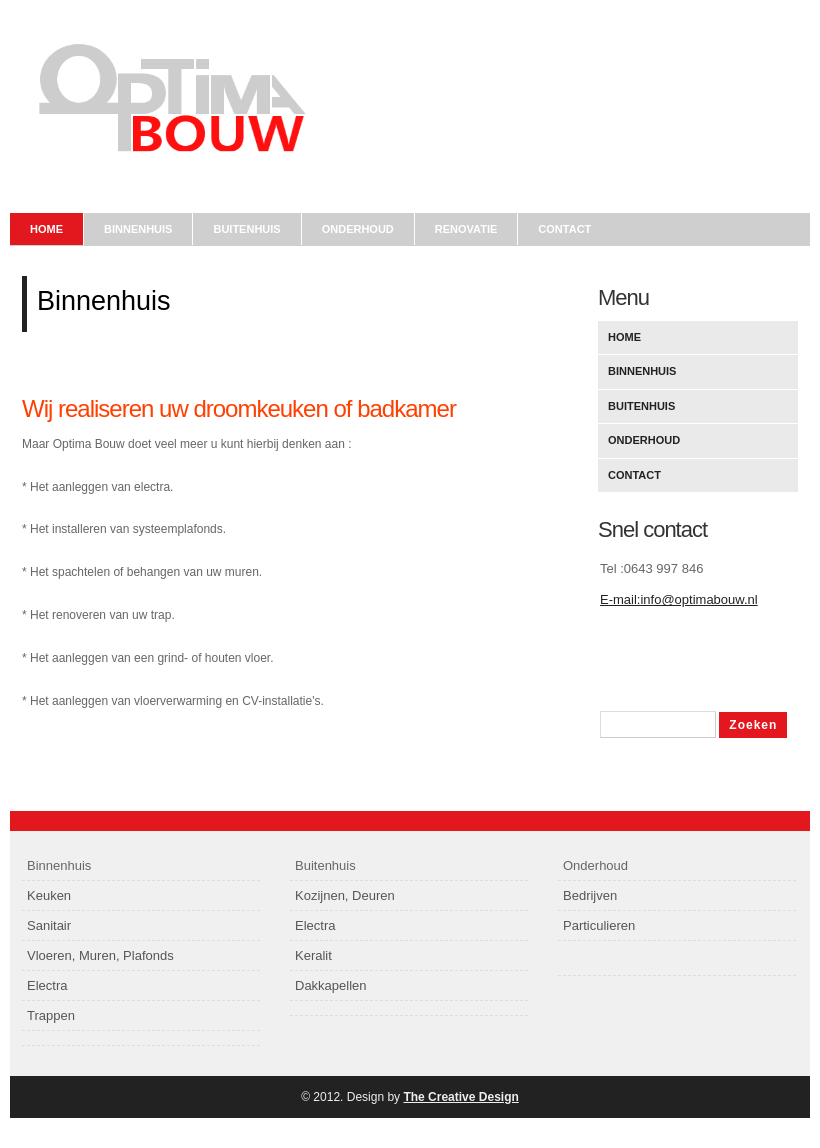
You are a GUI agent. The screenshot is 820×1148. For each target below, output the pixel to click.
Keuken (49, 895)
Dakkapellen (331, 985)
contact (564, 229)
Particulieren (599, 925)
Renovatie (466, 229)
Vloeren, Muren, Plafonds (100, 955)
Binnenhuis (138, 229)
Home (46, 229)
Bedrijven (590, 895)
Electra (47, 985)
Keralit (313, 955)
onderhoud (358, 229)
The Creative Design (460, 1097)
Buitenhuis (246, 229)
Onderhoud (644, 440)
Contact (634, 475)
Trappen (51, 1015)
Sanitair (49, 925)
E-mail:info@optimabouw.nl (679, 599)
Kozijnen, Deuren (345, 895)
